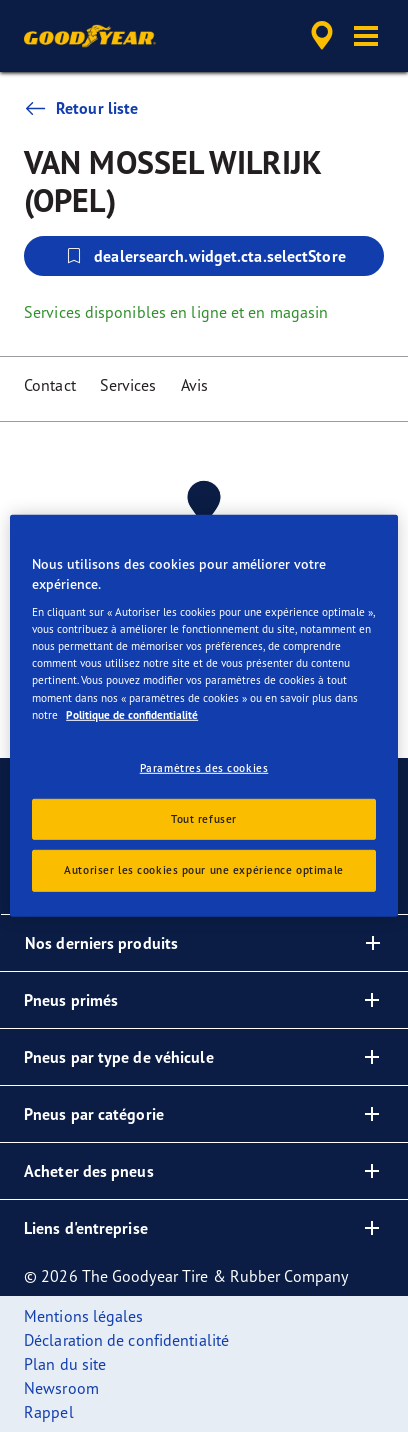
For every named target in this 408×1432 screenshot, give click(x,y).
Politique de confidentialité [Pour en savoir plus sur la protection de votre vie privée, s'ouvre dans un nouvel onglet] (132, 714)
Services (128, 385)
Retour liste (81, 108)
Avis (194, 385)
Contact (50, 385)
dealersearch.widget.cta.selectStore (204, 256)
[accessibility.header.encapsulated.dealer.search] (322, 36)
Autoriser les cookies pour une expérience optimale (203, 870)
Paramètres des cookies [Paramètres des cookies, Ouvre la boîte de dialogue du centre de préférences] (204, 767)
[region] (204, 716)
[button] (366, 36)
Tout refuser (204, 818)
